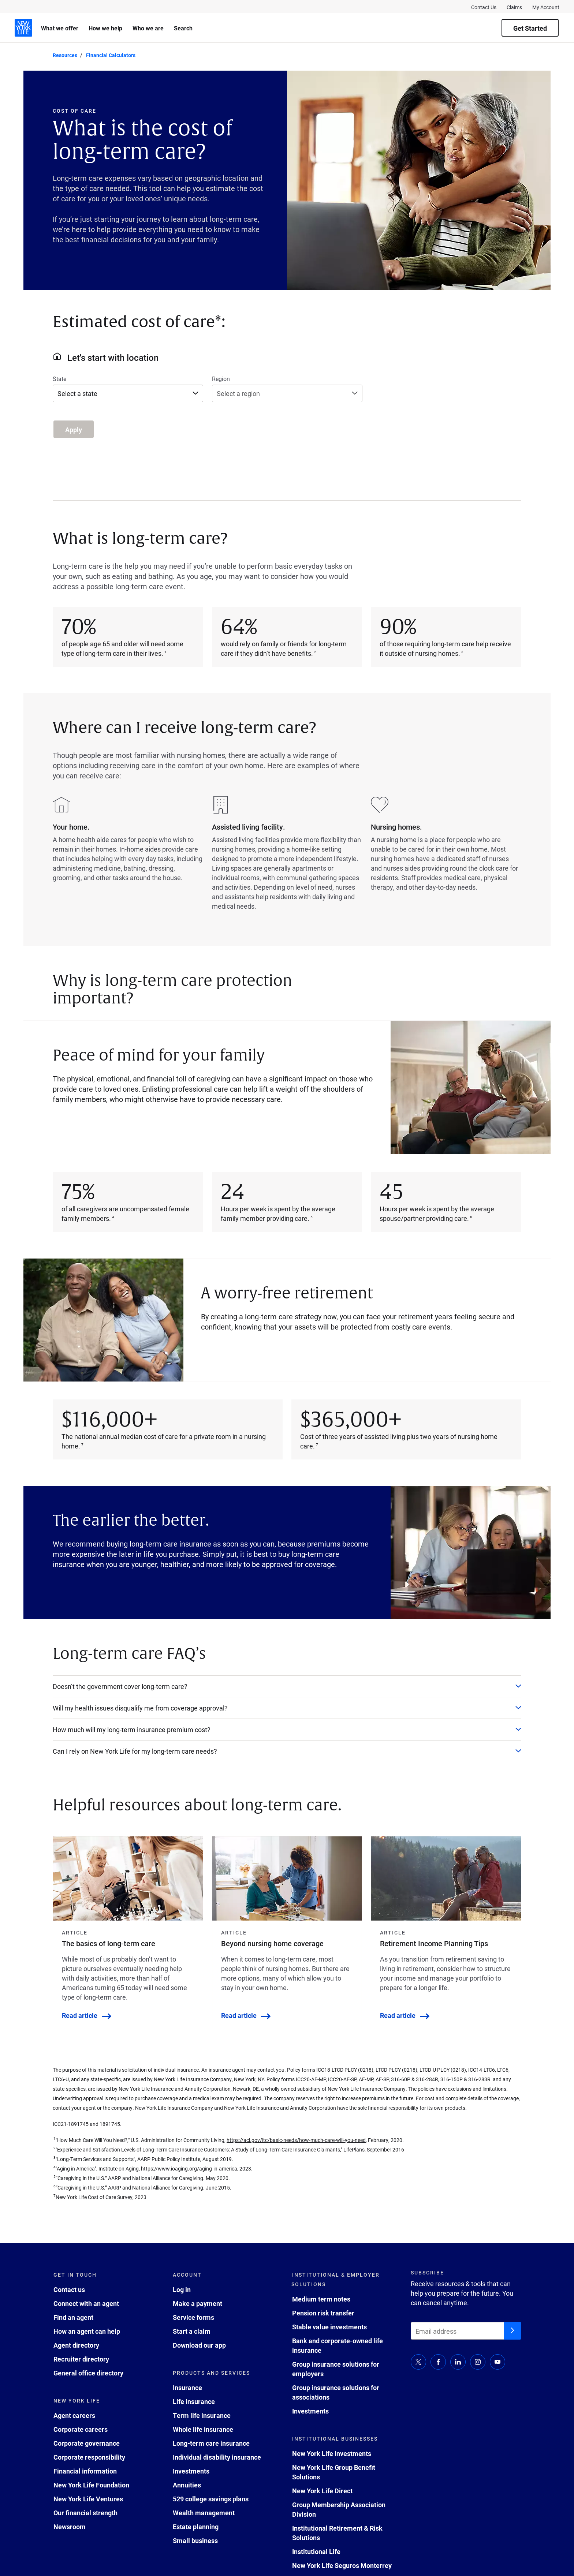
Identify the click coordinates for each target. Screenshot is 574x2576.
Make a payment (197, 2303)
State (59, 378)
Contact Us (483, 7)
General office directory (88, 2373)
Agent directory (76, 2345)
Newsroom (69, 2526)
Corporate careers (80, 2429)
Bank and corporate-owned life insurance (337, 2345)
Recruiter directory (81, 2359)
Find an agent (73, 2317)
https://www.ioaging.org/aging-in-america (189, 2168)
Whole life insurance (203, 2429)
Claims (514, 7)
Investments (191, 2471)
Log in (182, 2289)
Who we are (148, 28)
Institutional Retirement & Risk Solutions (337, 2533)
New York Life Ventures (88, 2498)
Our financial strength (85, 2512)
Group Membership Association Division (338, 2509)
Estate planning (196, 2526)
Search (183, 28)
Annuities (187, 2484)
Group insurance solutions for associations (335, 2392)
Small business (195, 2540)
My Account (545, 7)
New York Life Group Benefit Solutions (333, 2472)
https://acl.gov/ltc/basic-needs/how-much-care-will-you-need (296, 2139)
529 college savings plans (211, 2498)
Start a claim (191, 2331)
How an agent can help (86, 2331)
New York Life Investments (331, 2453)
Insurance (187, 2387)
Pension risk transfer (323, 2312)
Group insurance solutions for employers (335, 2369)
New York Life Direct (322, 2490)
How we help (105, 28)
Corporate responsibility (89, 2457)
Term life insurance (202, 2415)
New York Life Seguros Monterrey (342, 2565)
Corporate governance (86, 2443)
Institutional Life (316, 2551)
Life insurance (194, 2401)
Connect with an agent (86, 2303)
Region (221, 378)
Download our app (199, 2345)
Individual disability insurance (217, 2457)
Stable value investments (329, 2326)
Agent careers (74, 2415)
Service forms (193, 2317)
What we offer (59, 28)
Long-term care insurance (211, 2443)
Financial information (85, 2471)
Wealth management (204, 2512)
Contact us (69, 2289)
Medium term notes (321, 2299)
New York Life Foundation (91, 2484)
